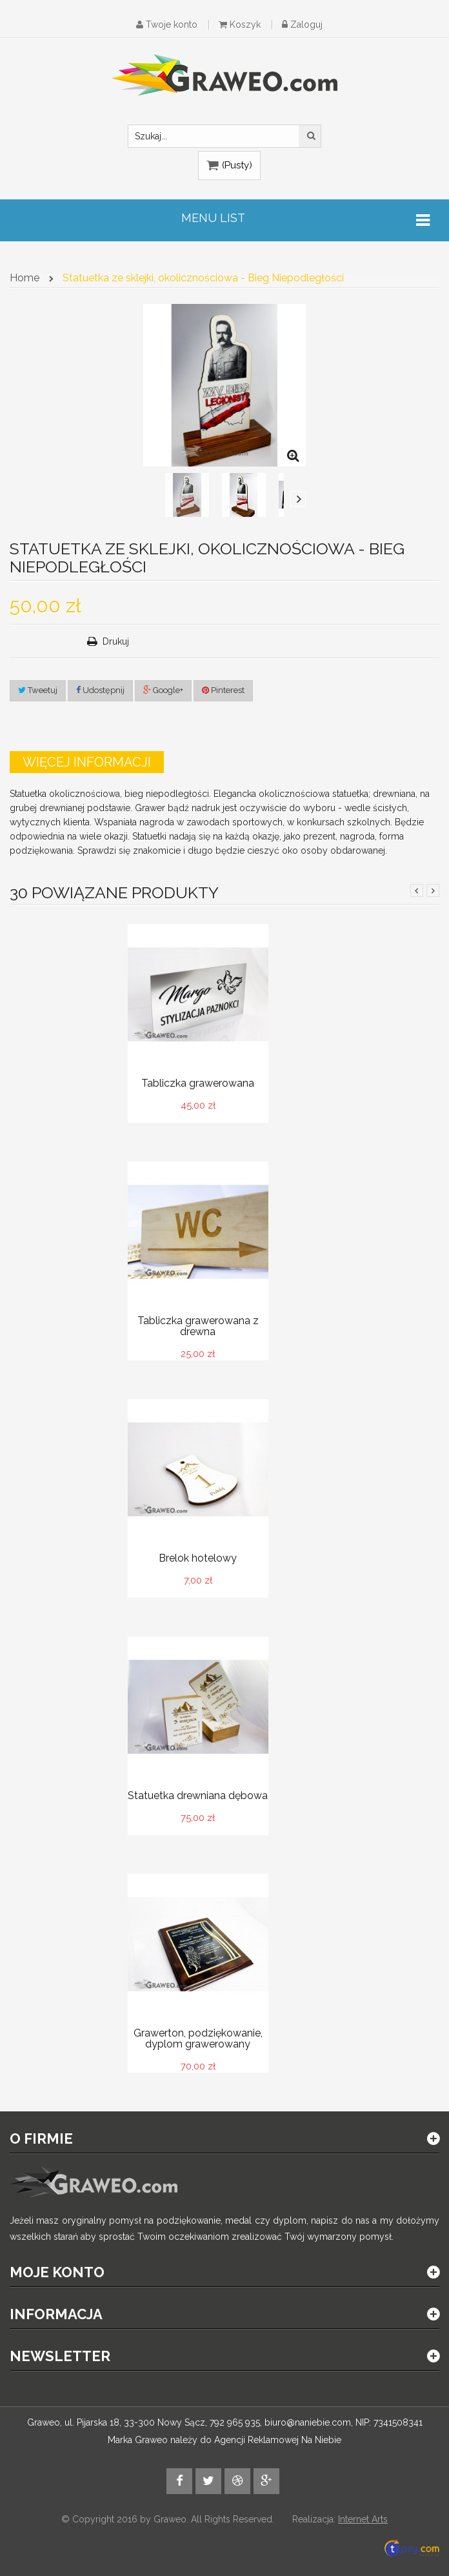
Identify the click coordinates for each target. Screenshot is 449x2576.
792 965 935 (235, 2422)
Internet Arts (363, 2519)
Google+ (163, 690)
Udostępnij (100, 690)
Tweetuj (37, 690)
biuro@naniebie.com (307, 2422)
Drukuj (116, 641)
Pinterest (223, 690)
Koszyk (245, 25)
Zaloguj (306, 25)
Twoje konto (171, 25)
